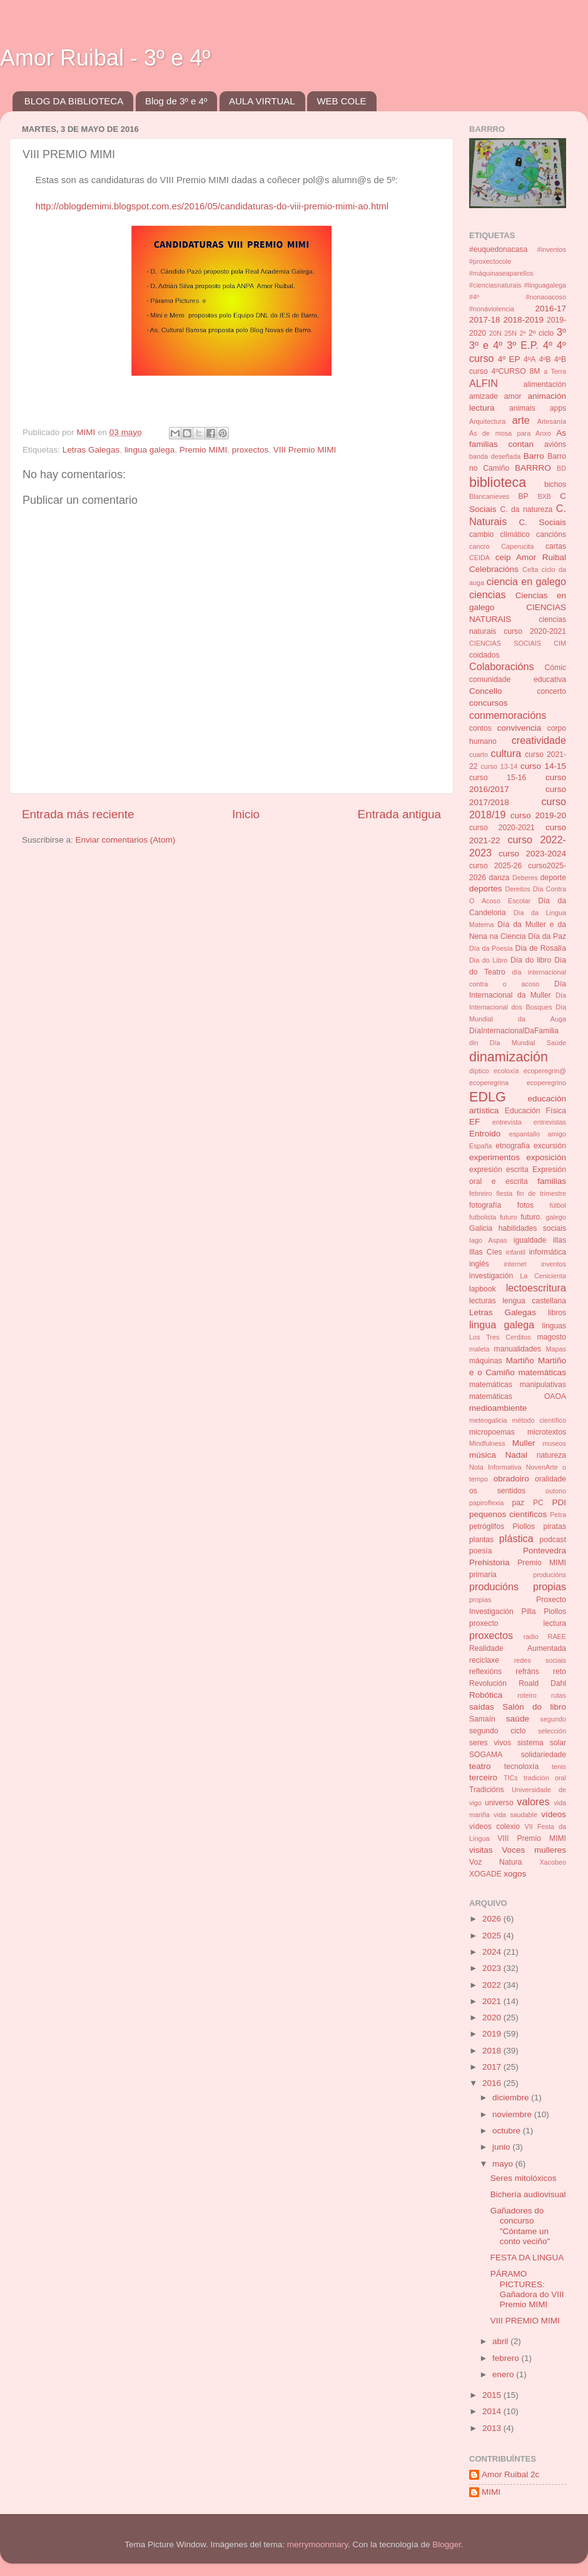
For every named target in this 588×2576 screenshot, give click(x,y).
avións (555, 444)
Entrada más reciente (78, 814)
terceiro (483, 1777)
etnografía (512, 1145)
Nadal (516, 1455)
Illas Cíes (485, 1252)
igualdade (530, 1240)
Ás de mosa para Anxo (510, 433)
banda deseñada (494, 456)
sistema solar (541, 1742)
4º (547, 345)
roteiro (527, 1695)
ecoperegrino (546, 1082)
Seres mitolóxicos (523, 2178)
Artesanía (551, 421)
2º (522, 333)
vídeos (553, 1814)
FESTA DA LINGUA (527, 2257)
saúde (517, 1718)
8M (534, 371)
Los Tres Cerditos (499, 1337)
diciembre (511, 2097)
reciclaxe (484, 1660)
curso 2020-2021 (502, 827)
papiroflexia (486, 1502)
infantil (515, 1252)
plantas (481, 1539)
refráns (527, 1671)
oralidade (550, 1479)
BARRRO (533, 468)
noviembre (513, 2114)
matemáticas (542, 1372)
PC (538, 1502)
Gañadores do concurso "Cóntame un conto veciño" (520, 2226)
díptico (479, 1071)
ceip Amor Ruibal (530, 557)
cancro (479, 546)
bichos (555, 484)
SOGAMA (485, 1754)
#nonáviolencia (491, 309)
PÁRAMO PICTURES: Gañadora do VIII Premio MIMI (527, 2289)
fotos (525, 1205)
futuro (508, 1217)
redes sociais (540, 1660)
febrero (507, 2358)
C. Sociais (543, 522)
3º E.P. (523, 345)
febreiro (480, 1193)
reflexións (485, 1671)
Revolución (488, 1683)
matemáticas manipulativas (517, 1384)
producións (549, 1574)
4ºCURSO (509, 371)
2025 (493, 1935)
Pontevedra (544, 1550)
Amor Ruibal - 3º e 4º (105, 58)
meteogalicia (488, 1420)
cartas (555, 546)
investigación (491, 1275)
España (480, 1146)
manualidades (518, 1349)
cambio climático (499, 534)
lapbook (482, 1289)
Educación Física (535, 1110)
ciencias (487, 594)
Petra (558, 1514)
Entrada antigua (399, 814)
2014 (493, 2411)
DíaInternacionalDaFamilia (514, 1030)
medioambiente (498, 1408)
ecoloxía (506, 1071)
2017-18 (484, 319)
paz (518, 1502)
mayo (503, 2163)
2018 (493, 2050)
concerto (551, 691)
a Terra (555, 371)
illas (559, 1240)
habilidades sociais (532, 1228)
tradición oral (545, 1778)
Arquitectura (487, 421)
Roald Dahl (542, 1683)
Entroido (484, 1133)
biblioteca (497, 482)
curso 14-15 (543, 766)
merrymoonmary (317, 2544)
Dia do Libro (488, 960)
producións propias (517, 1586)
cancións (551, 534)
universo (499, 1802)
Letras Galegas (91, 449)
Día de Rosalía (540, 948)
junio (502, 2147)
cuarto (478, 754)
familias (551, 1181)
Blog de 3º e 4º (176, 101)
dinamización (508, 1057)
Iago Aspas (488, 1240)
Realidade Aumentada (517, 1648)
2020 (493, 2017)
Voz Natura (495, 1862)
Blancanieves (489, 496)
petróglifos (486, 1526)
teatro (480, 1766)
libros (557, 1312)
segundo (553, 1719)
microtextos (546, 1432)
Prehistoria (489, 1562)
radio (531, 1636)
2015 (493, 2395)
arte (521, 420)
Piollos (523, 1526)
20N (495, 333)
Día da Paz (547, 936)
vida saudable (515, 1814)
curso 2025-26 (495, 865)
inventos (553, 1264)
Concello (485, 691)
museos (554, 1443)
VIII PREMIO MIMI (525, 2320)
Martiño (520, 1360)
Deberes (525, 877)
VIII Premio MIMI (305, 449)
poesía (480, 1550)
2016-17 (550, 308)
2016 (493, 2083)
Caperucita (517, 546)
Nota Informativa (495, 1467)
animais (522, 408)
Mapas (556, 1349)
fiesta (504, 1193)
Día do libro (530, 960)
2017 (493, 2067)
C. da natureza (526, 509)
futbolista (482, 1217)
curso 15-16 (497, 777)
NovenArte (542, 1467)
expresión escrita (499, 1169)
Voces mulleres (534, 1850)
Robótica (485, 1695)
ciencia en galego (526, 581)
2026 (493, 1918)
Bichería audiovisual (528, 2194)
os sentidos (497, 1490)
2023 (493, 1968)
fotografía (485, 1205)
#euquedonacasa (498, 249)
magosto (551, 1337)
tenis (559, 1766)
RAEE (557, 1636)
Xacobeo (552, 1862)
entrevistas (550, 1122)
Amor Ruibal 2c (510, 2474)
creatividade (539, 740)
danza (499, 877)
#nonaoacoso (545, 297)
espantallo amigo (537, 1134)
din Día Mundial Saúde (517, 1042)
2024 (493, 1952)
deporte (553, 877)
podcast (552, 1539)
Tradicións (486, 1789)
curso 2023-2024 (532, 853)
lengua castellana (534, 1300)
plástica (516, 1538)
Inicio (246, 814)
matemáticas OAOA (517, 1396)
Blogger (446, 2544)
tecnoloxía (521, 1766)
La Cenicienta (543, 1276)
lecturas (482, 1300)
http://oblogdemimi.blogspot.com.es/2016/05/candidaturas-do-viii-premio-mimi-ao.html (212, 206)
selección (552, 1731)
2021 (493, 2001)
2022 (493, 1985)
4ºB (544, 359)
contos (480, 728)
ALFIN (483, 383)
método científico (539, 1420)
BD (561, 468)
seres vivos (490, 1742)
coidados (484, 655)
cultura (506, 753)
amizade (483, 396)
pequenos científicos (508, 1514)
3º (561, 332)
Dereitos (517, 889)
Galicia (480, 1228)
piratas (555, 1526)
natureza (551, 1455)
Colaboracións (501, 666)
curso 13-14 (499, 766)
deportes (485, 888)
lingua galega (149, 449)
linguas (554, 1325)
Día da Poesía (491, 948)
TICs (511, 1778)
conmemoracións (507, 715)
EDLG (487, 1097)
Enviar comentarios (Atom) (126, 839)
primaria (483, 1574)
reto (559, 1671)
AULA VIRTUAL (262, 101)
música (482, 1455)
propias (480, 1599)
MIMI (491, 2492)
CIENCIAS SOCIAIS (505, 643)
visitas (481, 1850)
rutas (558, 1695)
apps (558, 408)
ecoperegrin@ (545, 1071)
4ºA (529, 359)
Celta (530, 569)
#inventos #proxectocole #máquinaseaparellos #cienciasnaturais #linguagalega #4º (517, 273)
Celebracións (494, 569)
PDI (559, 1502)
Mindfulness (487, 1443)
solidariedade (543, 1754)
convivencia (519, 728)
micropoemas (492, 1432)
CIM (560, 643)
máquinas (485, 1360)
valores (533, 1801)
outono (555, 1491)
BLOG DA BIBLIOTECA (73, 101)
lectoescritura (536, 1287)
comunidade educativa (517, 679)
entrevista (507, 1122)
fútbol (558, 1205)
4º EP (509, 359)
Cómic (555, 667)
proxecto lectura (517, 1623)
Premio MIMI (204, 449)
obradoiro (511, 1478)
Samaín (482, 1719)
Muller (523, 1443)
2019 (493, 2033)
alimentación (545, 384)
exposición (546, 1157)
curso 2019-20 (538, 815)
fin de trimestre (541, 1193)
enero (504, 2374)
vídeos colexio (494, 1826)
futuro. (531, 1217)
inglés (479, 1264)
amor (513, 396)
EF (474, 1121)
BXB (544, 496)
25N (510, 333)
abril (501, 2341)
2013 (493, 2428)
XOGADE (485, 1874)
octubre (507, 2130)
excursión (550, 1145)
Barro (534, 456)
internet (515, 1264)
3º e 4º (485, 345)
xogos (515, 1873)
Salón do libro (534, 1706)
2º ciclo (541, 333)
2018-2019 (523, 319)
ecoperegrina (489, 1082)
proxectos (250, 449)
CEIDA (479, 557)
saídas (481, 1706)
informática (547, 1252)
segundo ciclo (497, 1731)
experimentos (494, 1157)
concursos (488, 703)
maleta (479, 1349)
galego (556, 1217)
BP (524, 496)
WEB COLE (341, 101)
